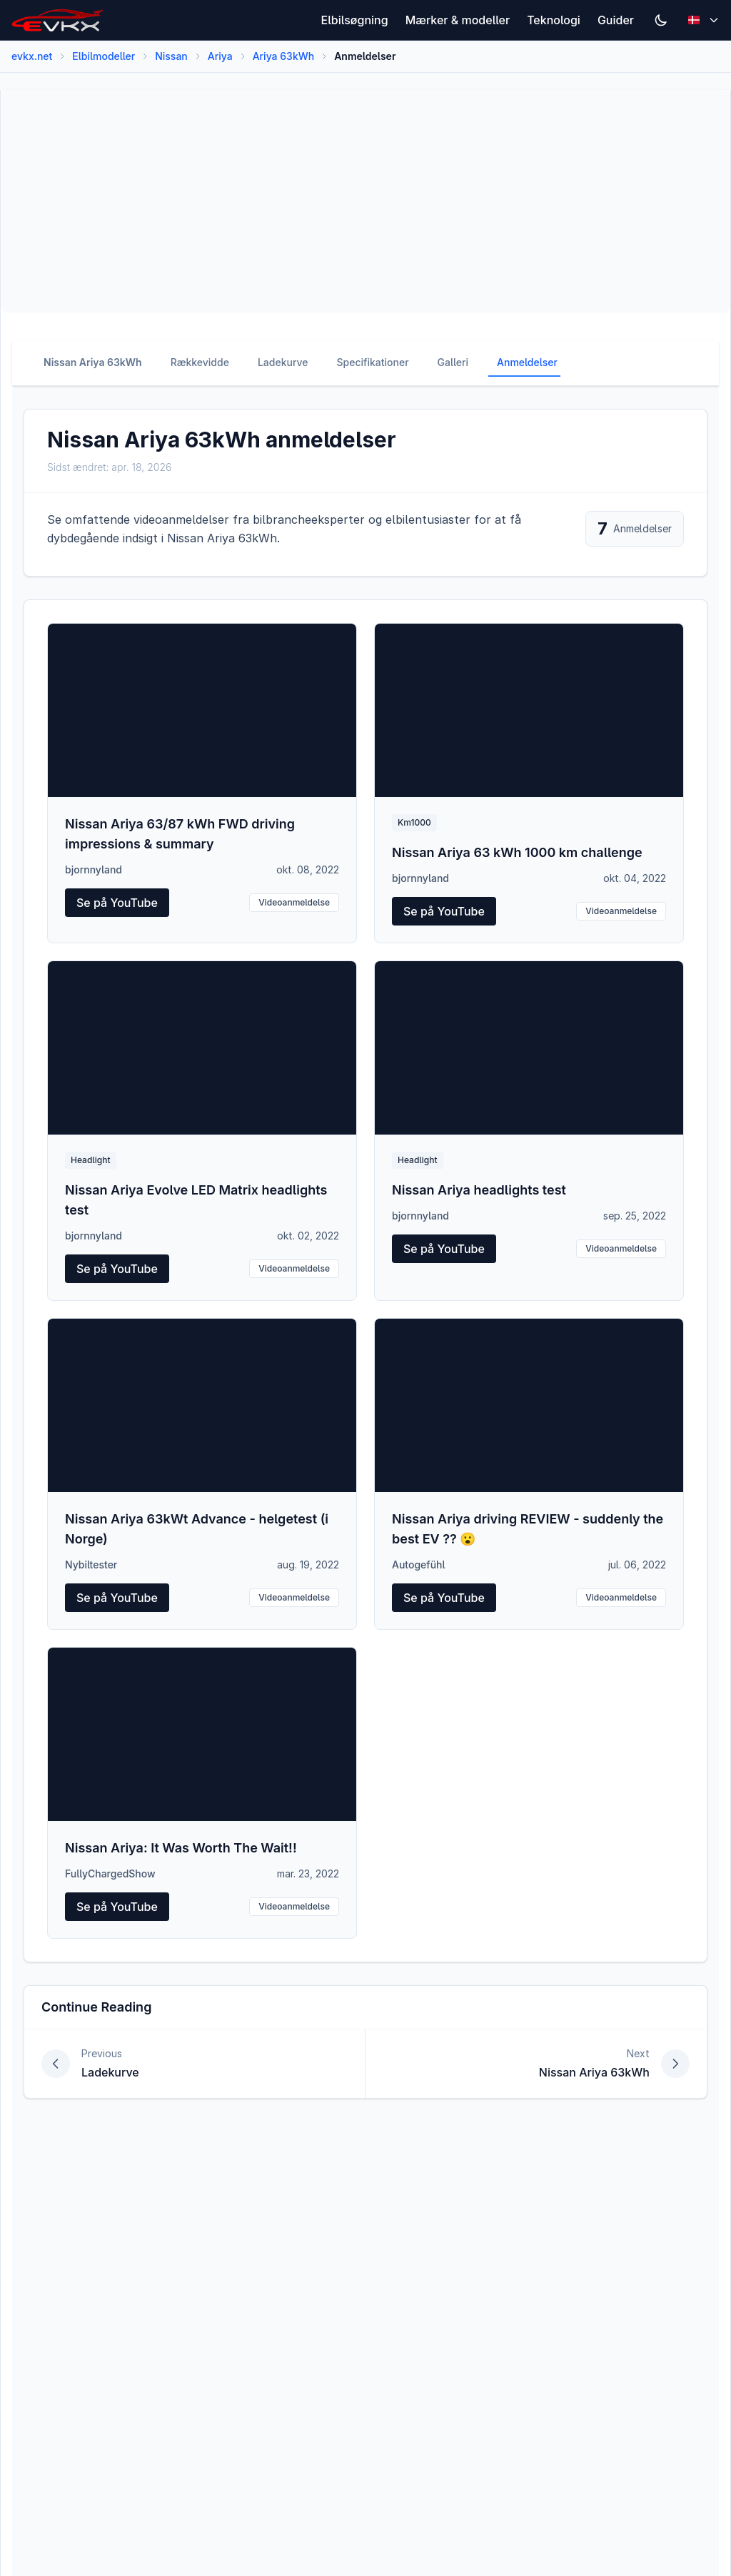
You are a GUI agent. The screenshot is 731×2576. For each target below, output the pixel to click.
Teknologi (553, 20)
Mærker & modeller (457, 20)
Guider (616, 20)
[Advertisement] (365, 201)
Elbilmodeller (103, 56)
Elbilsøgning (354, 20)
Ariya (220, 56)
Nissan (171, 56)
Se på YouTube (117, 903)
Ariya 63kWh (284, 56)
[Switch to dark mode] (661, 20)
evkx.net (31, 56)
